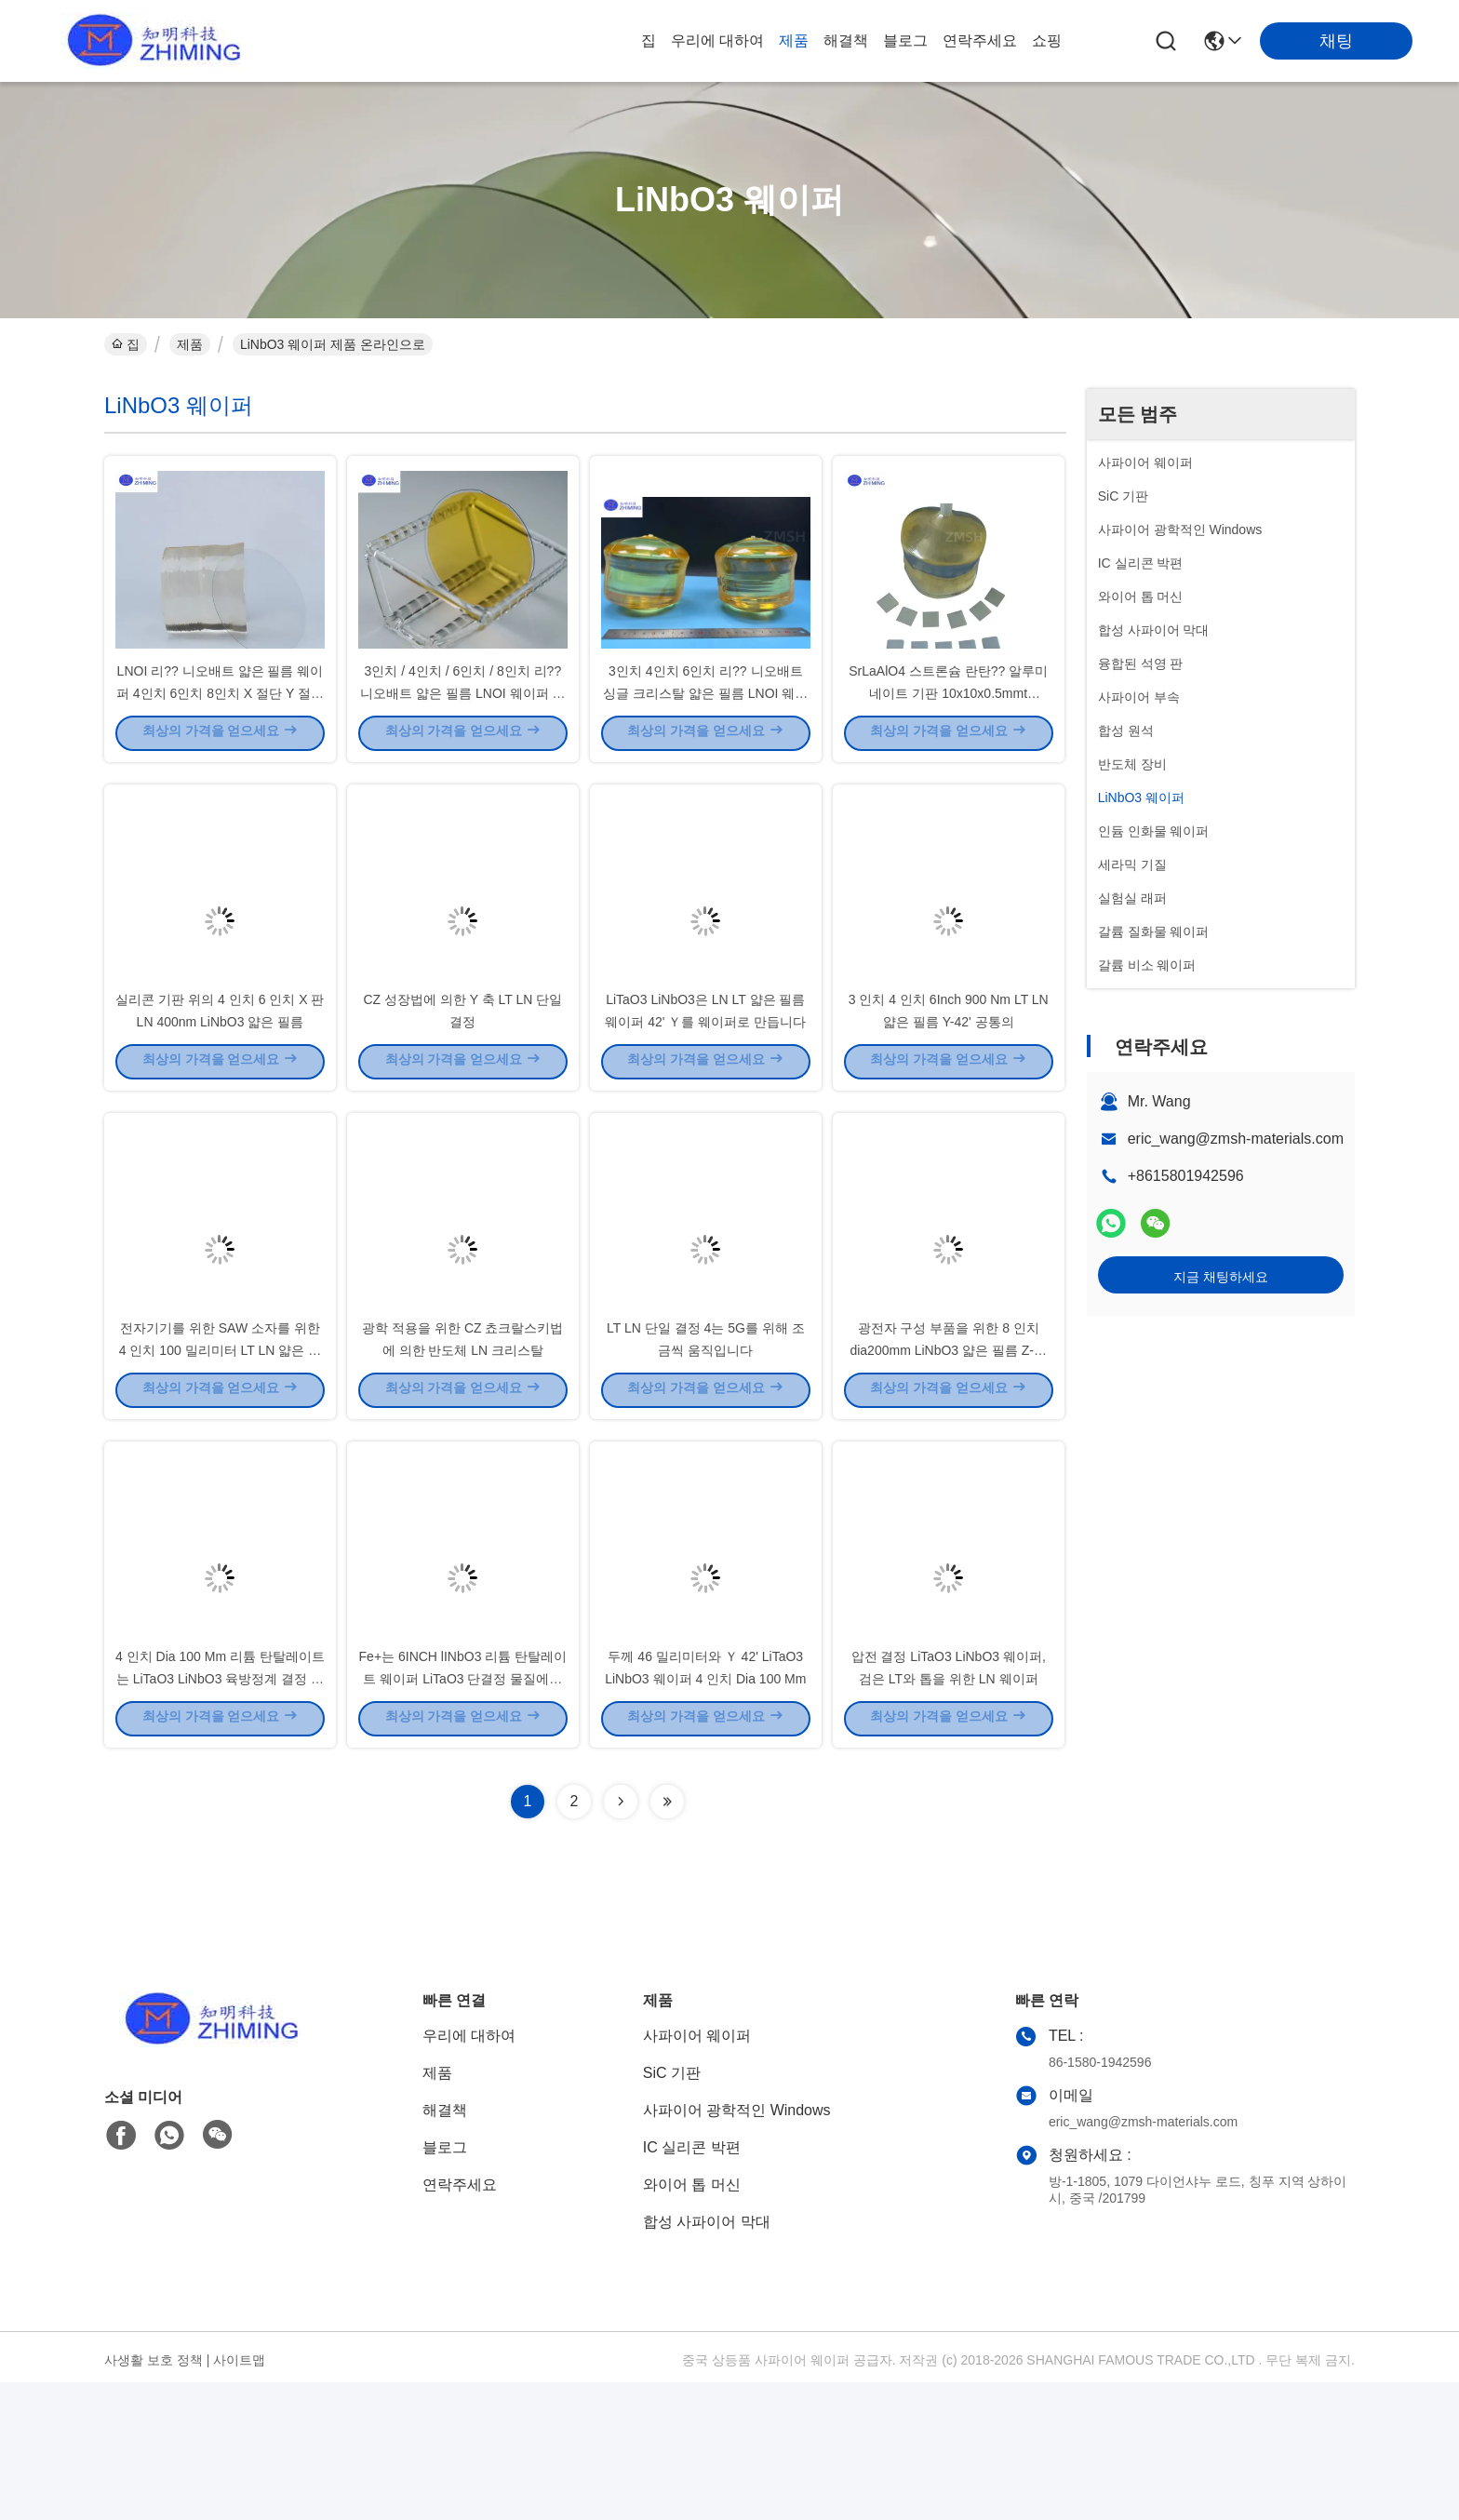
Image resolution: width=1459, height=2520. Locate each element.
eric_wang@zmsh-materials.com (1236, 1138)
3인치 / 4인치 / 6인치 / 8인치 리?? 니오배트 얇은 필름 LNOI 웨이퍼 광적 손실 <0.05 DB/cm (462, 726)
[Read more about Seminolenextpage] (620, 1939)
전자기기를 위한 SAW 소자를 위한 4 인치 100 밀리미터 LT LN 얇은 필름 (220, 1451)
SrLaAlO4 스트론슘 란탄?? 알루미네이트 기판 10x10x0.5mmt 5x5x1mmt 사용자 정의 (948, 726)
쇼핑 (1047, 40)
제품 (794, 40)
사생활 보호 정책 (153, 2497)
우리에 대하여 (717, 40)
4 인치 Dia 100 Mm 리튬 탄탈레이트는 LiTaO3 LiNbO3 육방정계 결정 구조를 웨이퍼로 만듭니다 (220, 1814)
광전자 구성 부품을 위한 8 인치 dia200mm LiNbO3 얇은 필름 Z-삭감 (948, 1451)
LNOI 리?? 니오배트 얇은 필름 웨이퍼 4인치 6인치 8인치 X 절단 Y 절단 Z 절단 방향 (220, 726)
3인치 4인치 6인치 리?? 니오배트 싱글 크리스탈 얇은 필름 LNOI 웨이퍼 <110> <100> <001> (705, 726)
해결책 (845, 40)
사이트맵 (239, 2497)
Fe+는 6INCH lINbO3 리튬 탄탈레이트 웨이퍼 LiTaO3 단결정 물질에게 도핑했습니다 (463, 1814)
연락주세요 (980, 40)
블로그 (905, 40)
